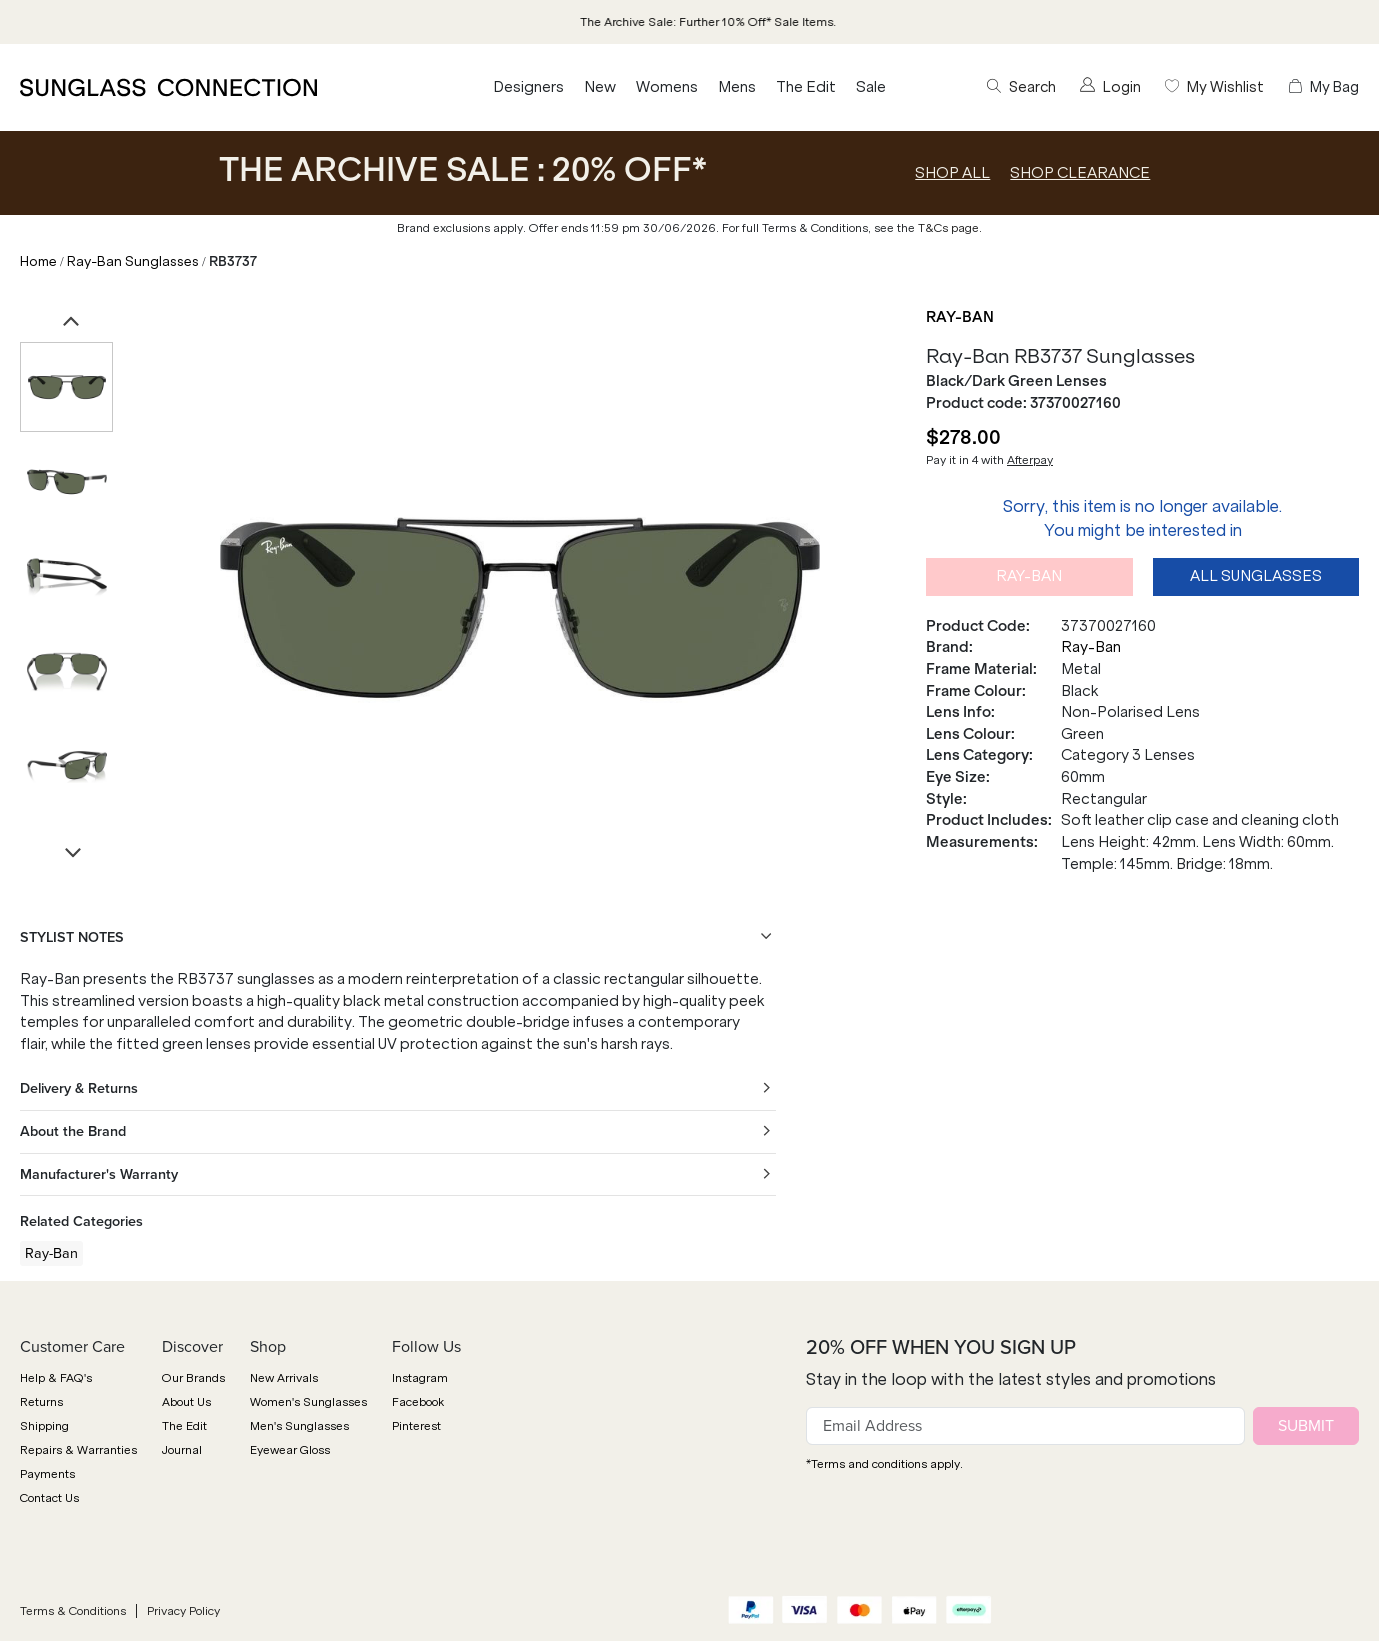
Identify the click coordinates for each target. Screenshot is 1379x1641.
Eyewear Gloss (290, 1450)
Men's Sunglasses (299, 1426)
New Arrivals (284, 1378)
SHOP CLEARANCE (1080, 173)
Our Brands (193, 1378)
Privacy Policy (183, 1611)
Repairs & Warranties (78, 1450)
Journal (182, 1450)
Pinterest (416, 1426)
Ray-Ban (960, 317)
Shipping (44, 1426)
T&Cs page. (950, 228)
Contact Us (49, 1498)
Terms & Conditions (73, 1611)
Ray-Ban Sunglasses (133, 261)
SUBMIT (1306, 1425)
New (600, 87)
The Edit (806, 87)
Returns (41, 1402)
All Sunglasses (1256, 576)
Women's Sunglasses (308, 1402)
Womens (667, 87)
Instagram (420, 1378)
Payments (47, 1474)
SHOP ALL (952, 173)
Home (38, 261)
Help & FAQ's (56, 1378)
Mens (737, 87)
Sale (871, 87)
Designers (528, 87)
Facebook (418, 1402)
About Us (186, 1402)
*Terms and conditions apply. (884, 1464)
